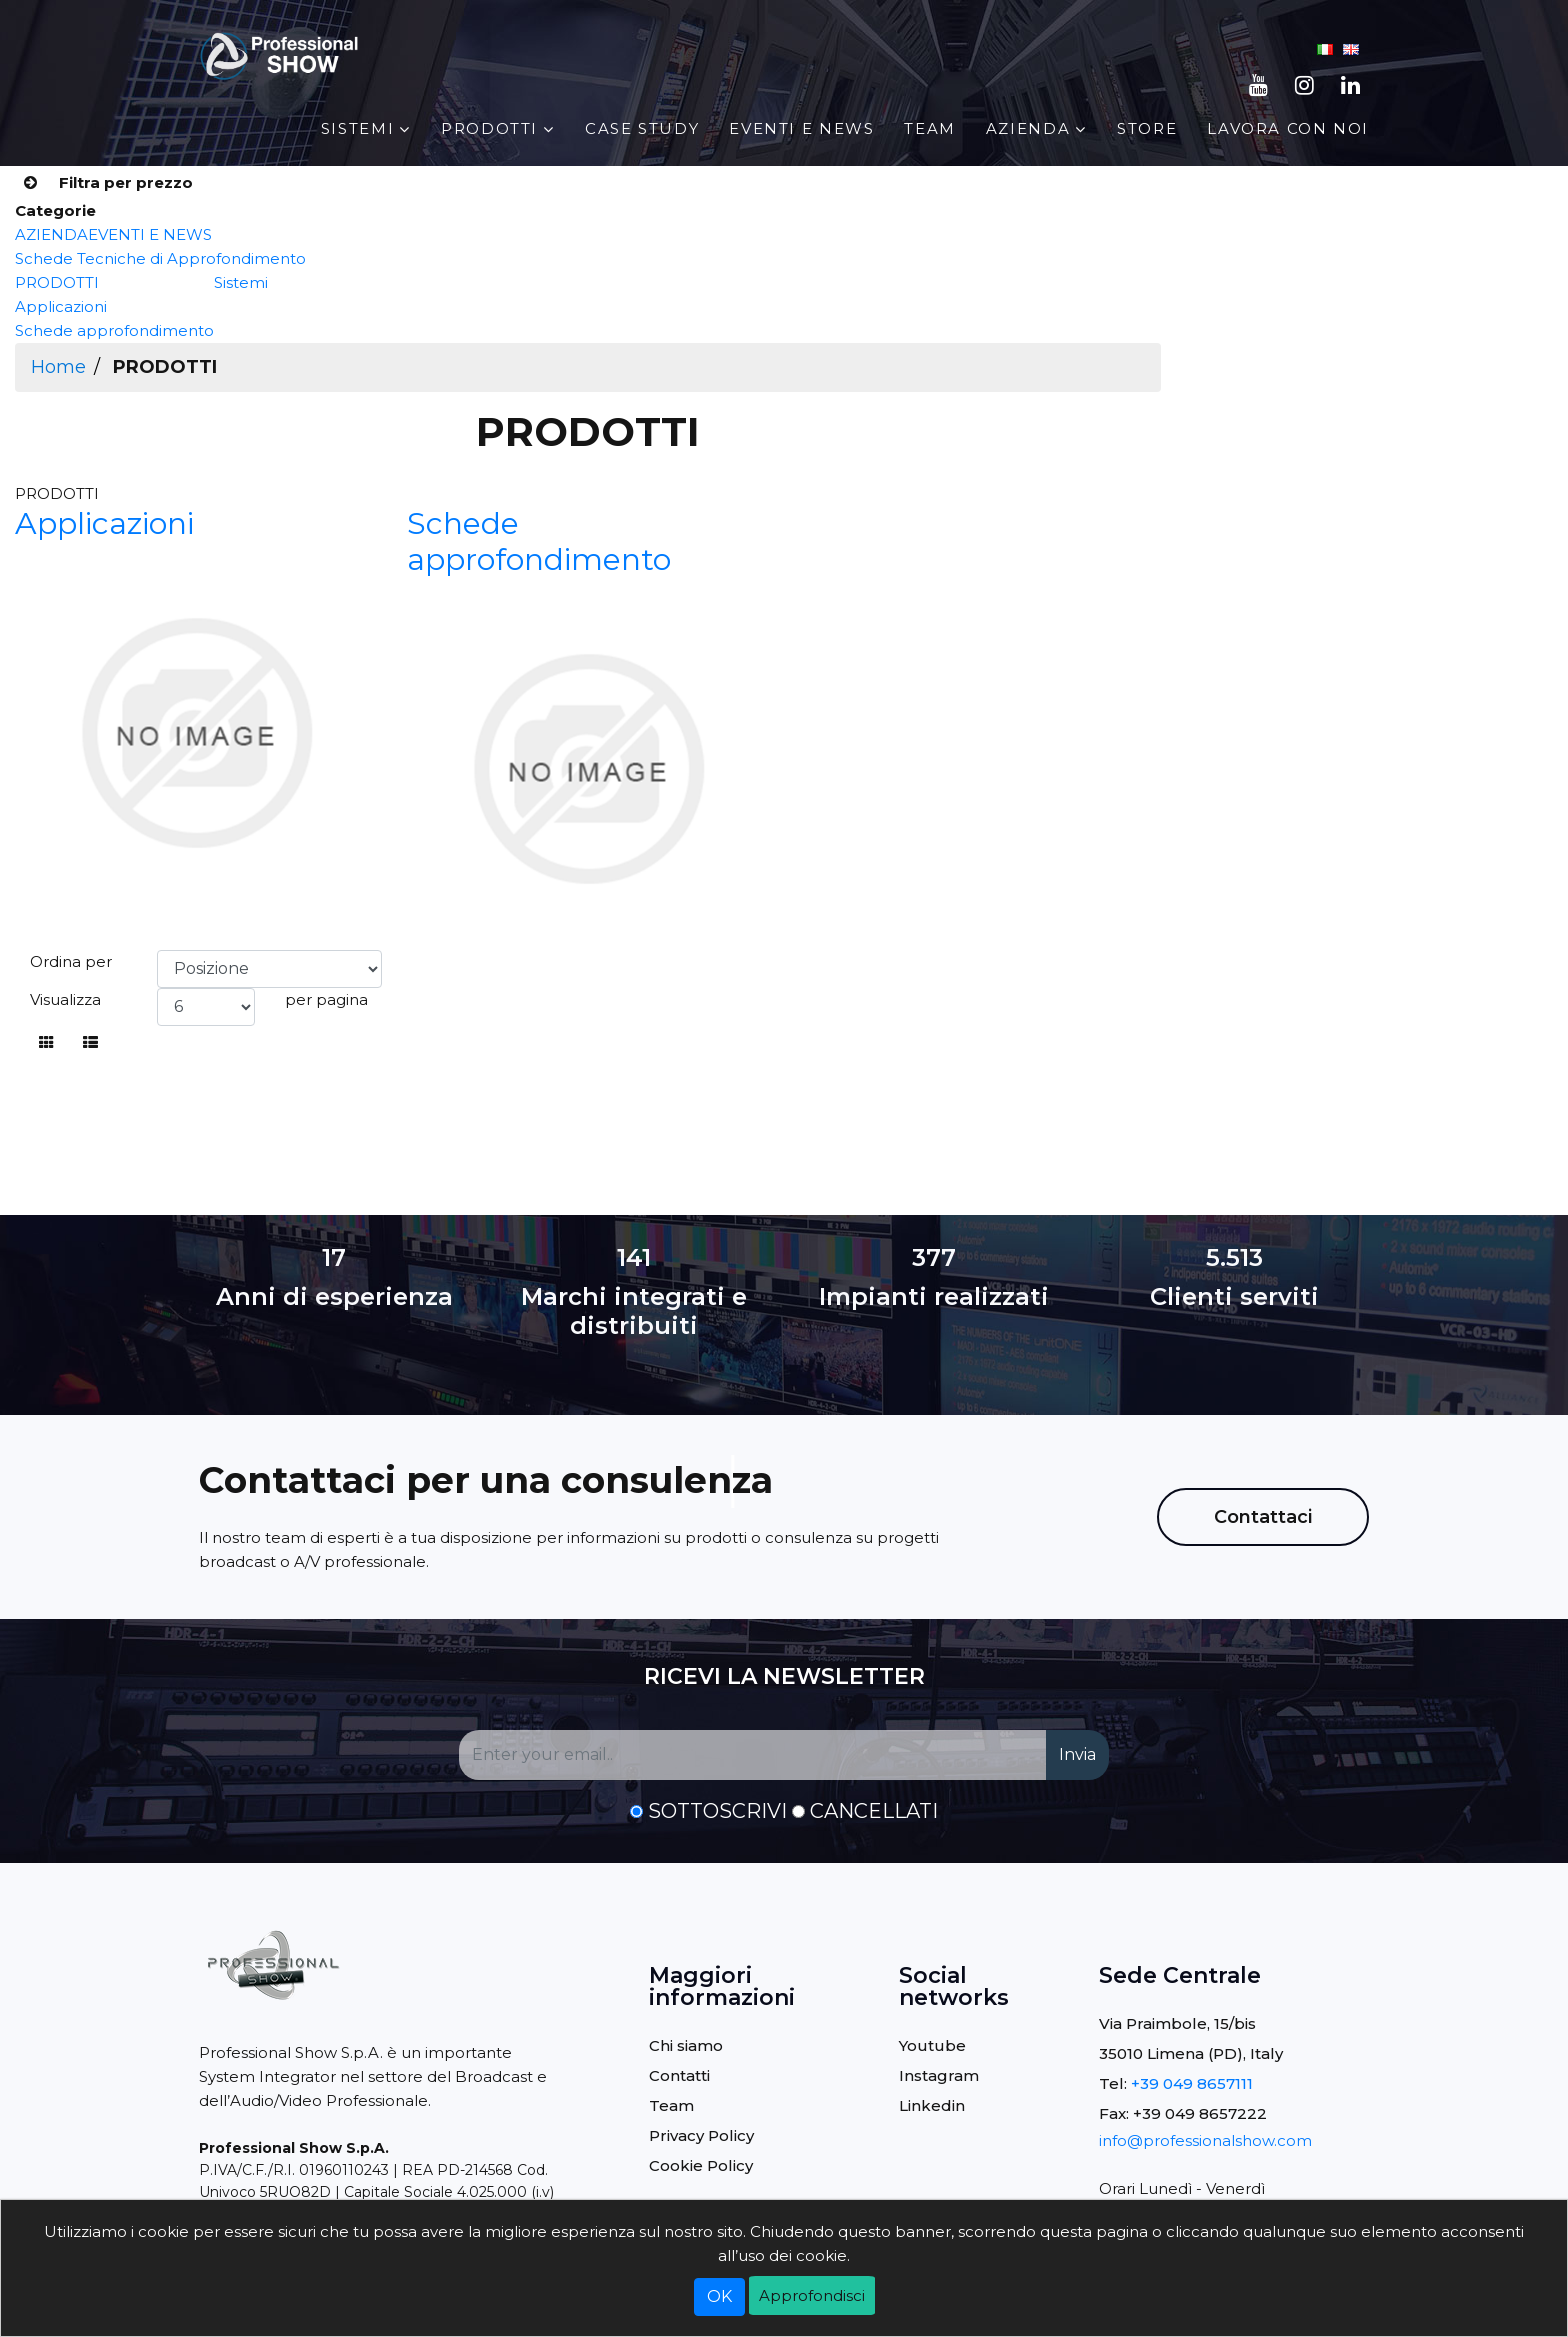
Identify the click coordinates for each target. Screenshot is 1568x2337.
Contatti (679, 2075)
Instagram (939, 2075)
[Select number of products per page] (205, 1007)
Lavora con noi (1288, 128)
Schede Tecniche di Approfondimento (160, 258)
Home (58, 367)
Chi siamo (686, 2045)
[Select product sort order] (269, 969)
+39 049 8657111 (1192, 2083)
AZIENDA (1028, 128)
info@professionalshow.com (1205, 2140)
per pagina (326, 999)
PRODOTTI (489, 128)
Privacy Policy (701, 2135)
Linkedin (932, 2105)
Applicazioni (61, 306)
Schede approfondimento (114, 330)
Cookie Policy (701, 2165)
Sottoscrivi (717, 1811)
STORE (1147, 128)
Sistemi (357, 128)
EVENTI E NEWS (801, 128)
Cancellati (874, 1811)
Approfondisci (812, 2295)
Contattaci (1263, 1517)
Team (929, 128)
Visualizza (65, 999)
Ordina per (71, 961)
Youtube (932, 2045)
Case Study (642, 128)
